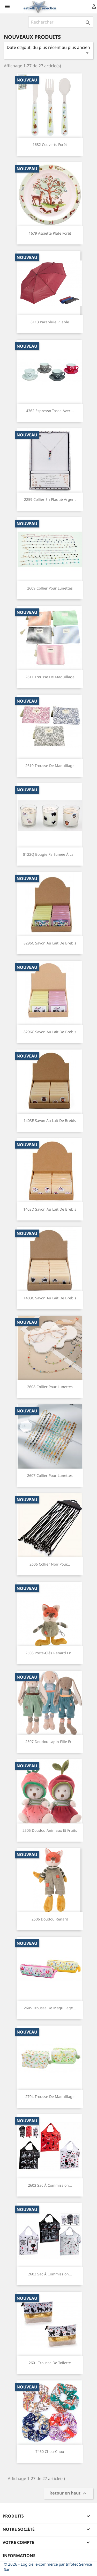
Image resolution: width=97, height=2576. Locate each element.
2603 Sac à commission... (50, 2185)
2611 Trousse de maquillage (49, 676)
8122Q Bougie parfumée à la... (50, 854)
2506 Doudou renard (50, 1919)
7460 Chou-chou (49, 2451)
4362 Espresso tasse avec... (50, 410)
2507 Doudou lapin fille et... (49, 1741)
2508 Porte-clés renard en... (49, 1652)
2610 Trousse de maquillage (49, 765)
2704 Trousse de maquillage (49, 2096)
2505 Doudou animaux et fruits (50, 1830)
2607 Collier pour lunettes (50, 1475)
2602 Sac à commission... (50, 2274)
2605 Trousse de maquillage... (50, 2007)
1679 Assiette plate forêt (50, 233)
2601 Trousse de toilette (50, 2362)
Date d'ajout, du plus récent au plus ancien (48, 50)
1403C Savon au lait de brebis (50, 1298)
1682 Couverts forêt (50, 144)
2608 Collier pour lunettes (50, 1386)
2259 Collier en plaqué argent (50, 499)
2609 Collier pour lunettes (50, 588)
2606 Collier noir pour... (49, 1564)
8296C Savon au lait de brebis (50, 943)
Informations (19, 2555)
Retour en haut (68, 2493)
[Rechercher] (60, 22)
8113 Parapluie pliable (50, 321)
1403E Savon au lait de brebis (50, 1120)
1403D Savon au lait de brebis (49, 1209)
